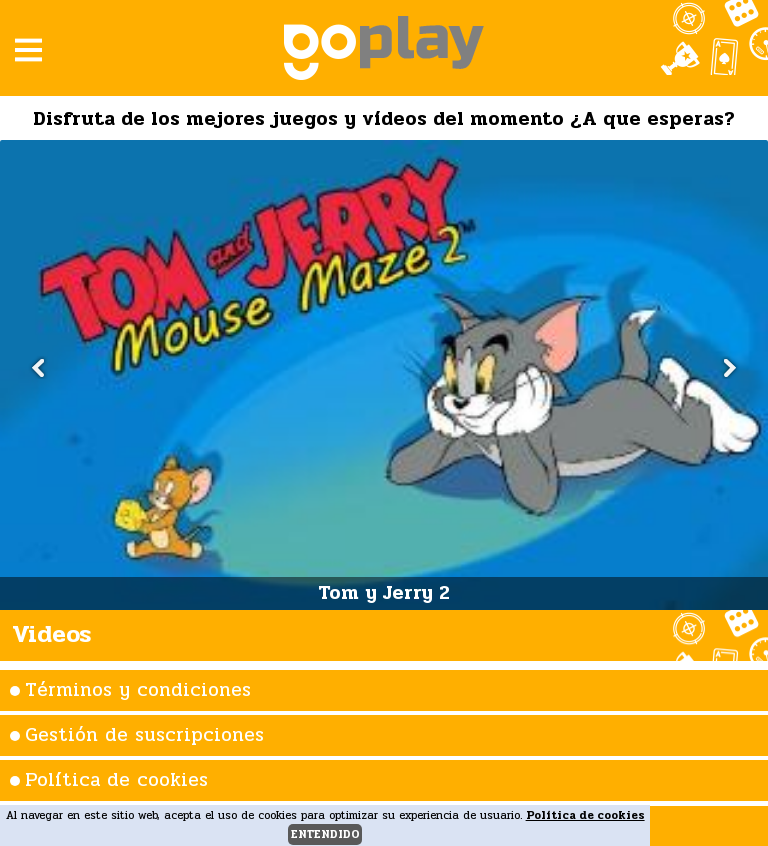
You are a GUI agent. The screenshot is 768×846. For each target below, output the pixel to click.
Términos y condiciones (138, 690)
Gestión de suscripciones (144, 735)
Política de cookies (116, 780)
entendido (325, 834)
